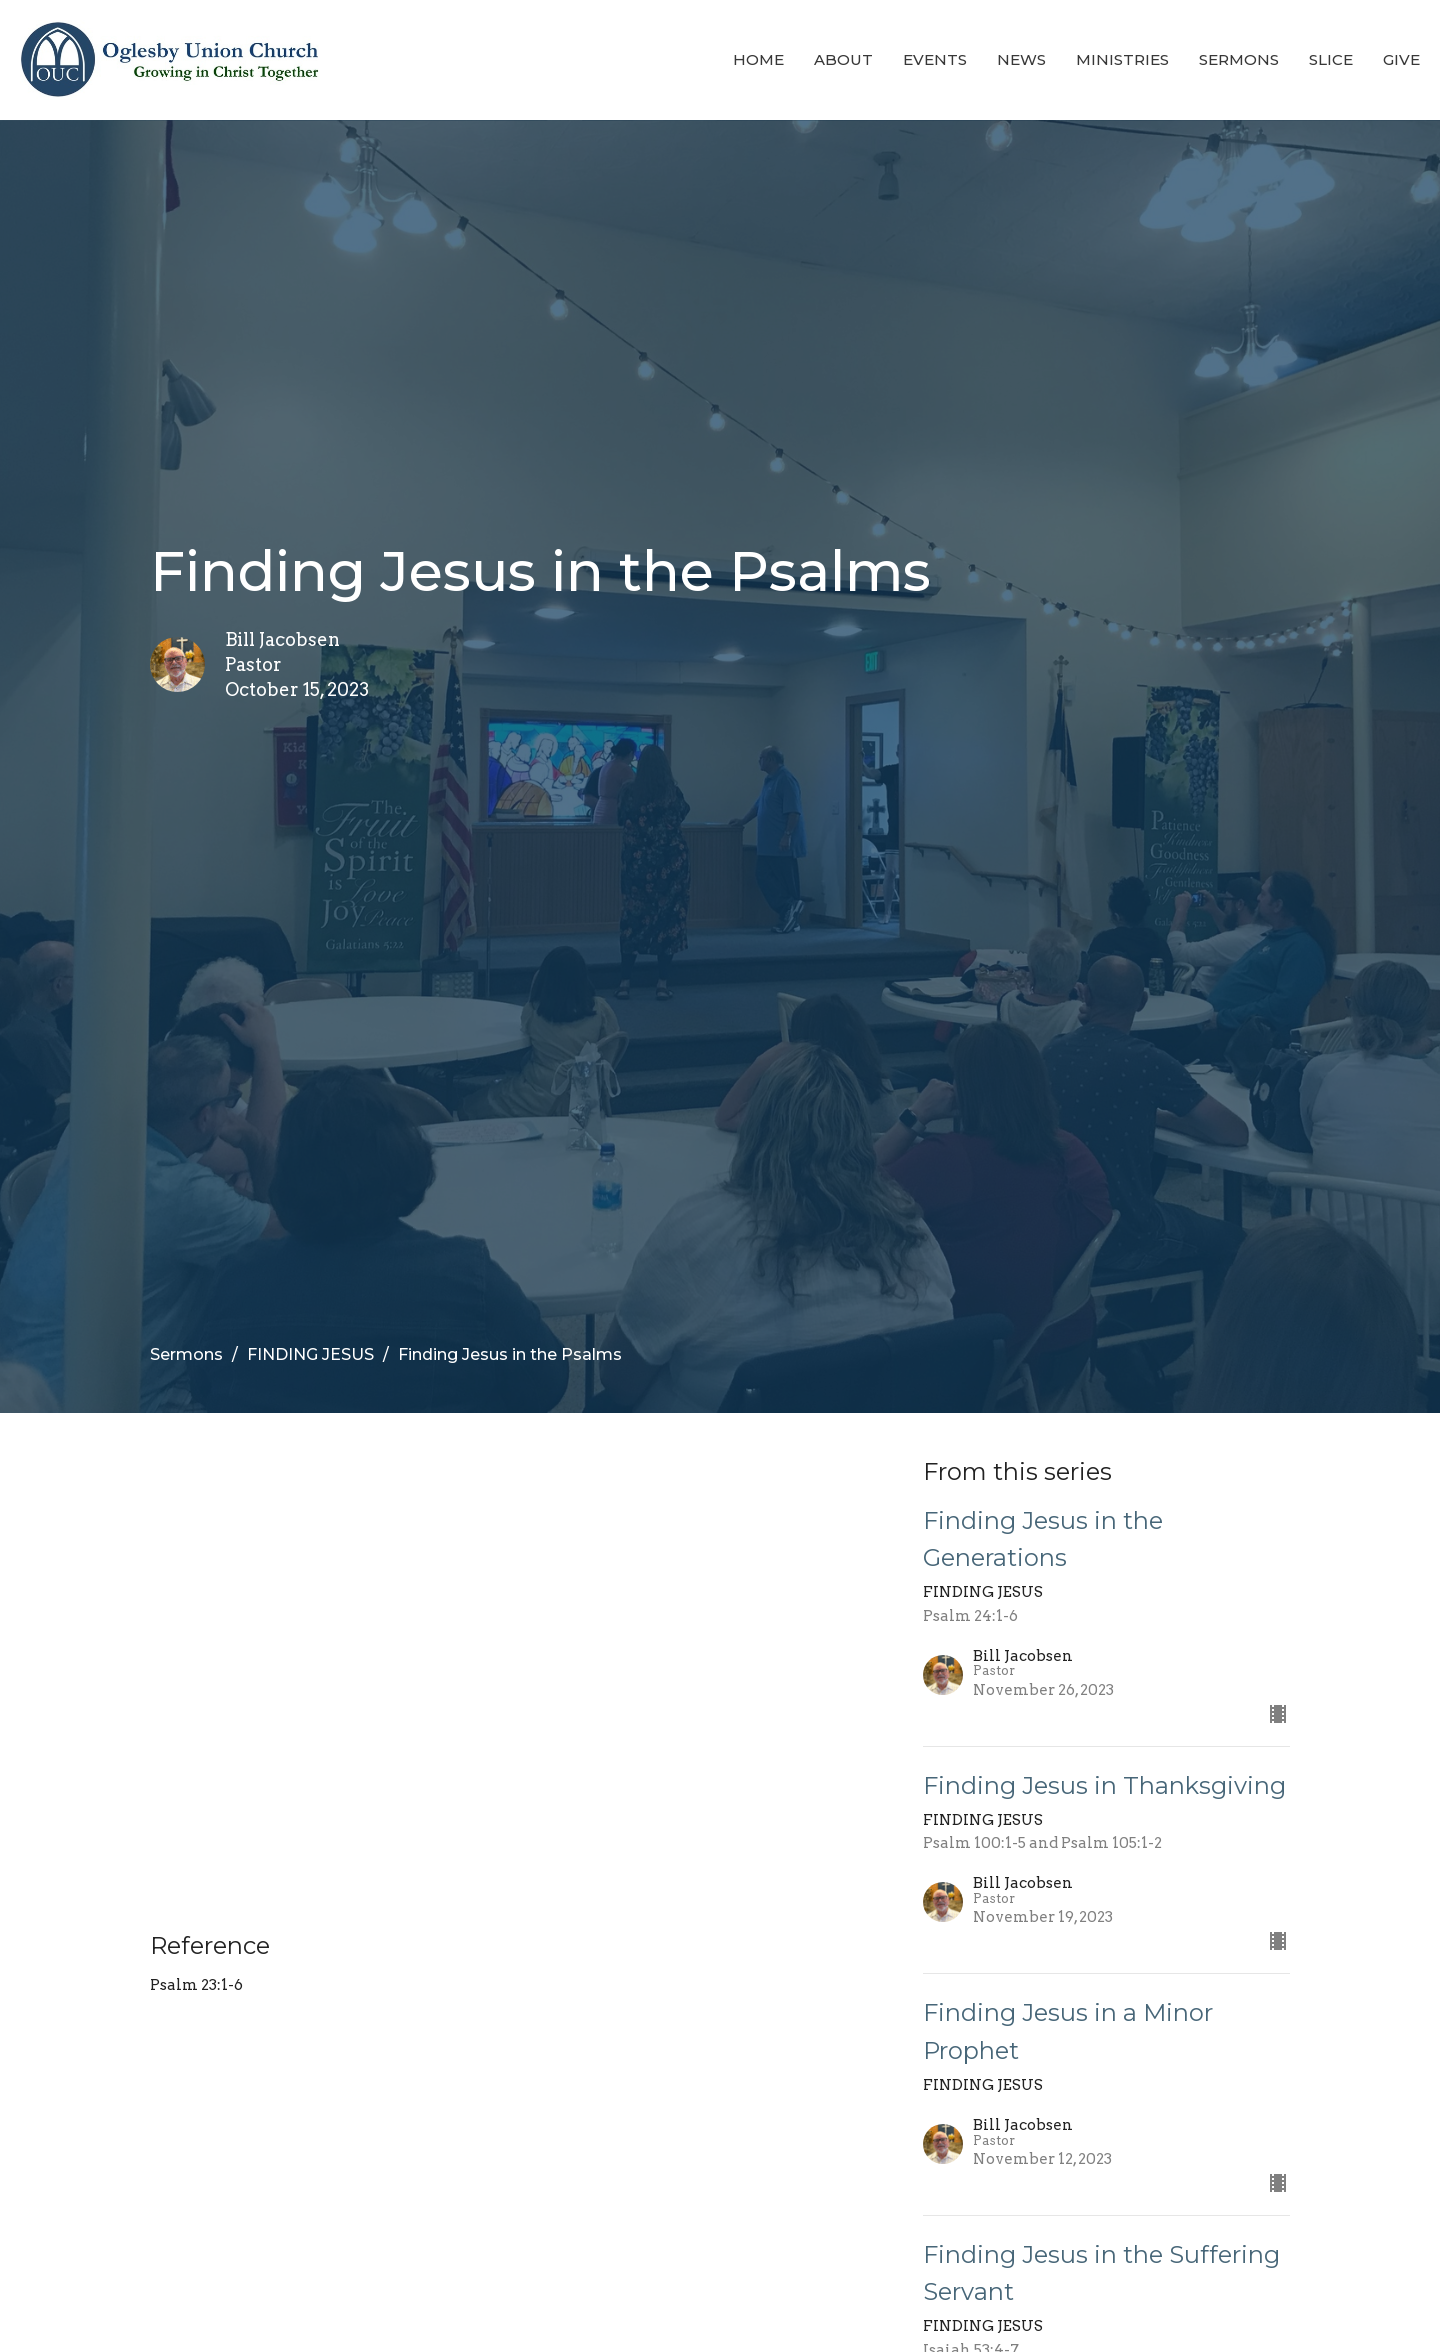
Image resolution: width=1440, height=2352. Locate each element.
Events (935, 59)
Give (1401, 59)
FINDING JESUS (310, 1354)
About (843, 59)
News (1021, 59)
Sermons (1239, 59)
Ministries (1122, 59)
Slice (1331, 59)
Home (758, 59)
